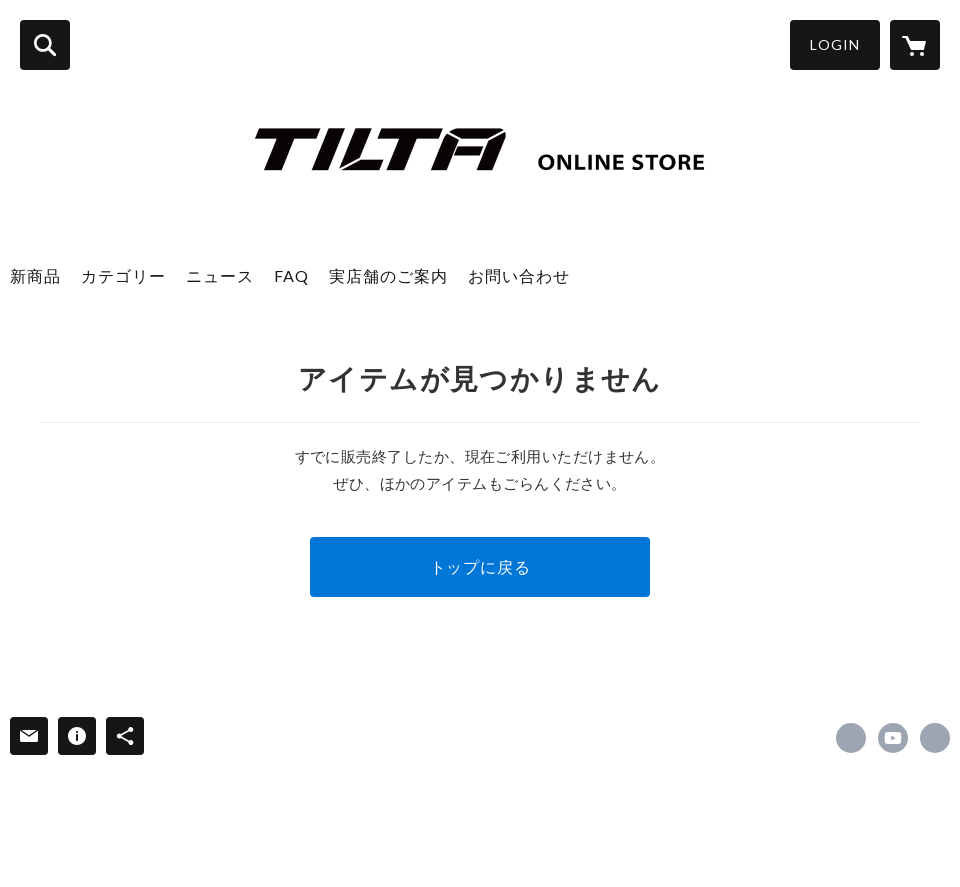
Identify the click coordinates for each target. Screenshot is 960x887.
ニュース (220, 275)
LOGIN (835, 44)
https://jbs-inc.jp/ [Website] (935, 738)
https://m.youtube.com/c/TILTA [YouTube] (893, 738)
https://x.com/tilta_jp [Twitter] (851, 738)
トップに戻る (480, 566)
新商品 (35, 275)
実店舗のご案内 (388, 275)
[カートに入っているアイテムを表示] (915, 45)
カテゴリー (123, 275)
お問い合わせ (519, 275)
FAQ (291, 275)
